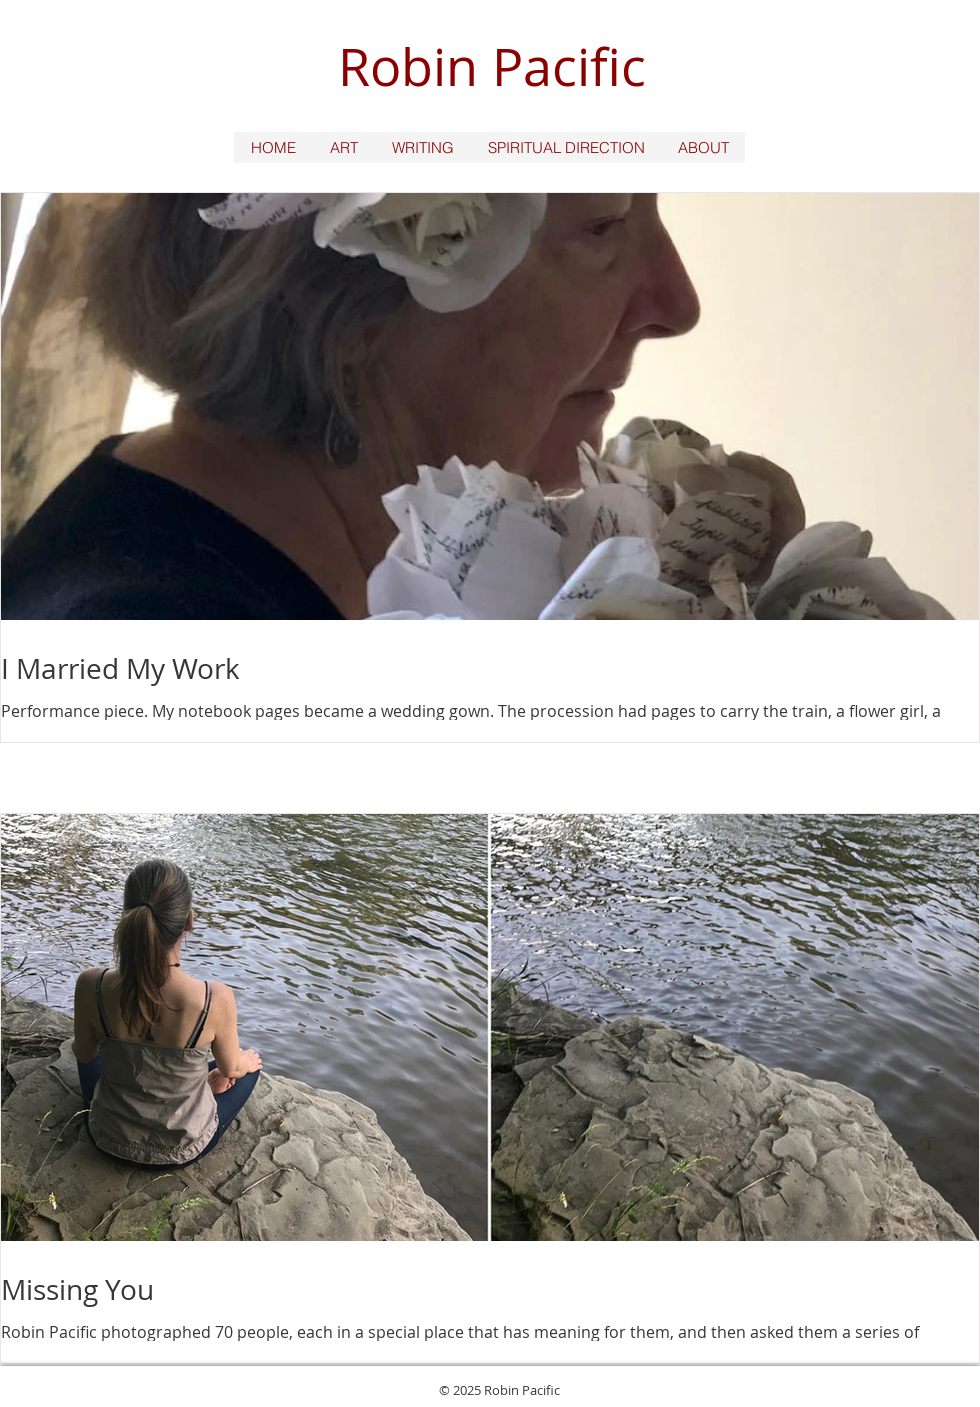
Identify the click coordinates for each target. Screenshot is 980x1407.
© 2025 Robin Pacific (499, 1390)
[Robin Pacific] (489, 67)
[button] (343, 147)
